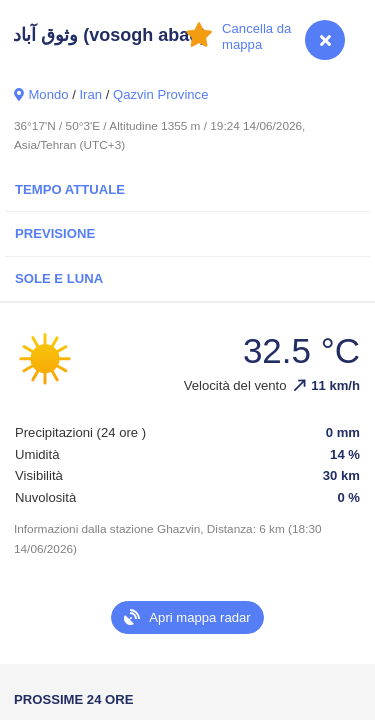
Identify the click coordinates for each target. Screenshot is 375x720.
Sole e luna (59, 278)
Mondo (48, 94)
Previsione (55, 233)
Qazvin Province (160, 94)
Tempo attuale (70, 189)
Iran (90, 94)
